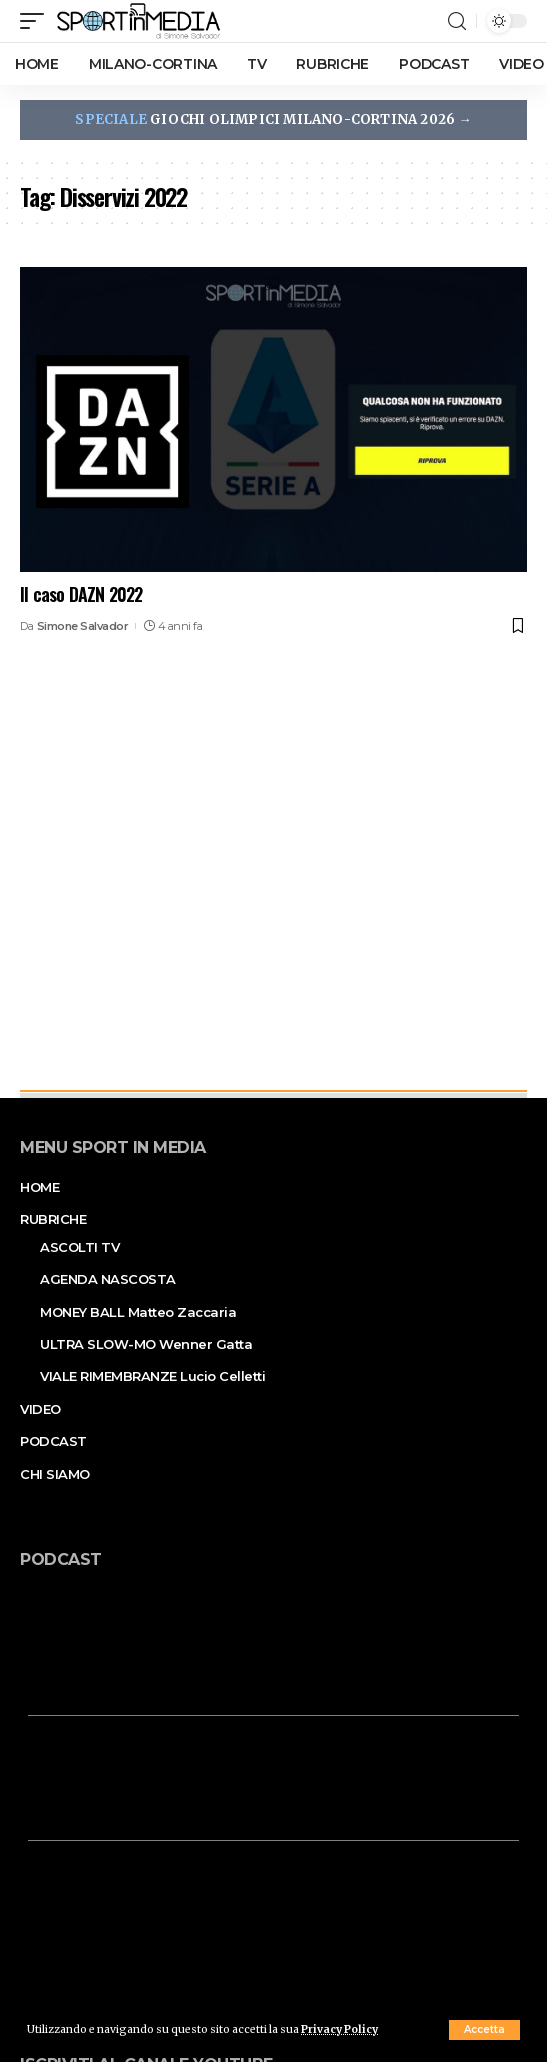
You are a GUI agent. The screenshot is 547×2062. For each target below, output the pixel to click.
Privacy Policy (339, 2029)
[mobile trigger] (37, 21)
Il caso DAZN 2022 (81, 594)
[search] (457, 21)
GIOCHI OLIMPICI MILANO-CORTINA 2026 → (273, 119)
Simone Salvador (83, 626)
